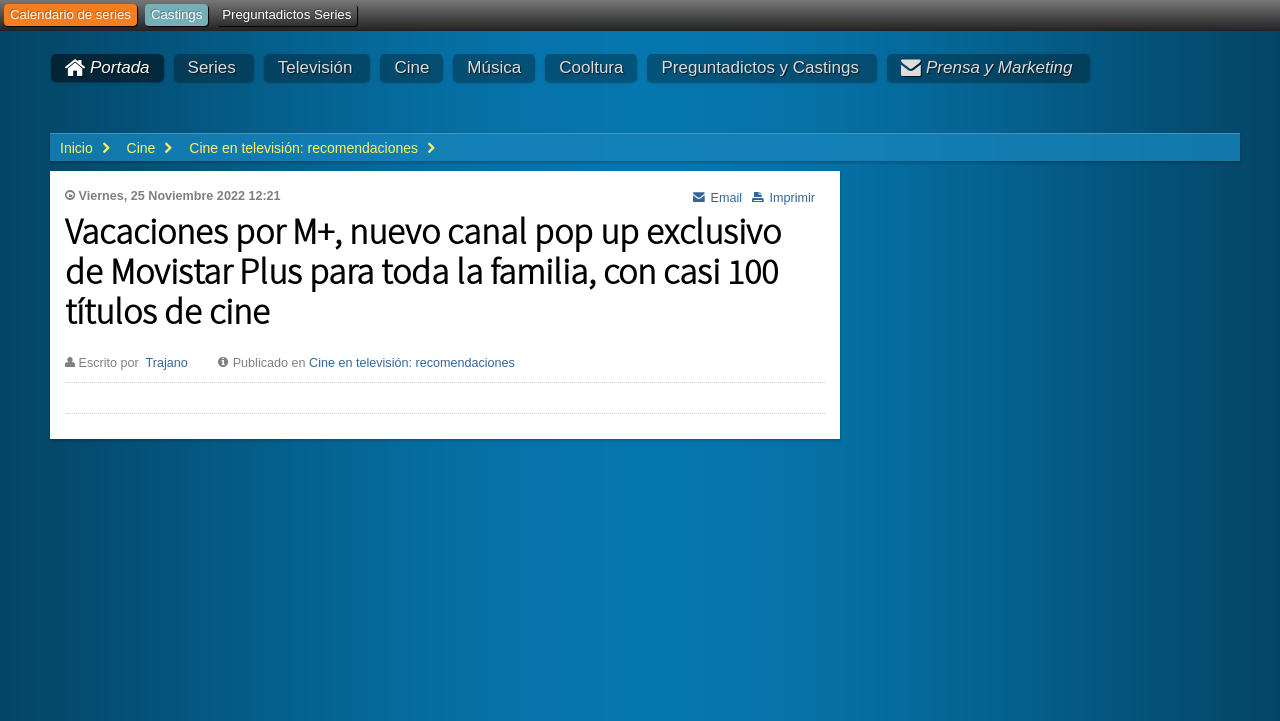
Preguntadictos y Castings (760, 67)
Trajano (166, 363)
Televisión (315, 67)
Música (494, 67)
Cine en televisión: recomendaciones (412, 363)
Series (212, 67)
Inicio (76, 148)
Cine (411, 67)
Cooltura (591, 67)
